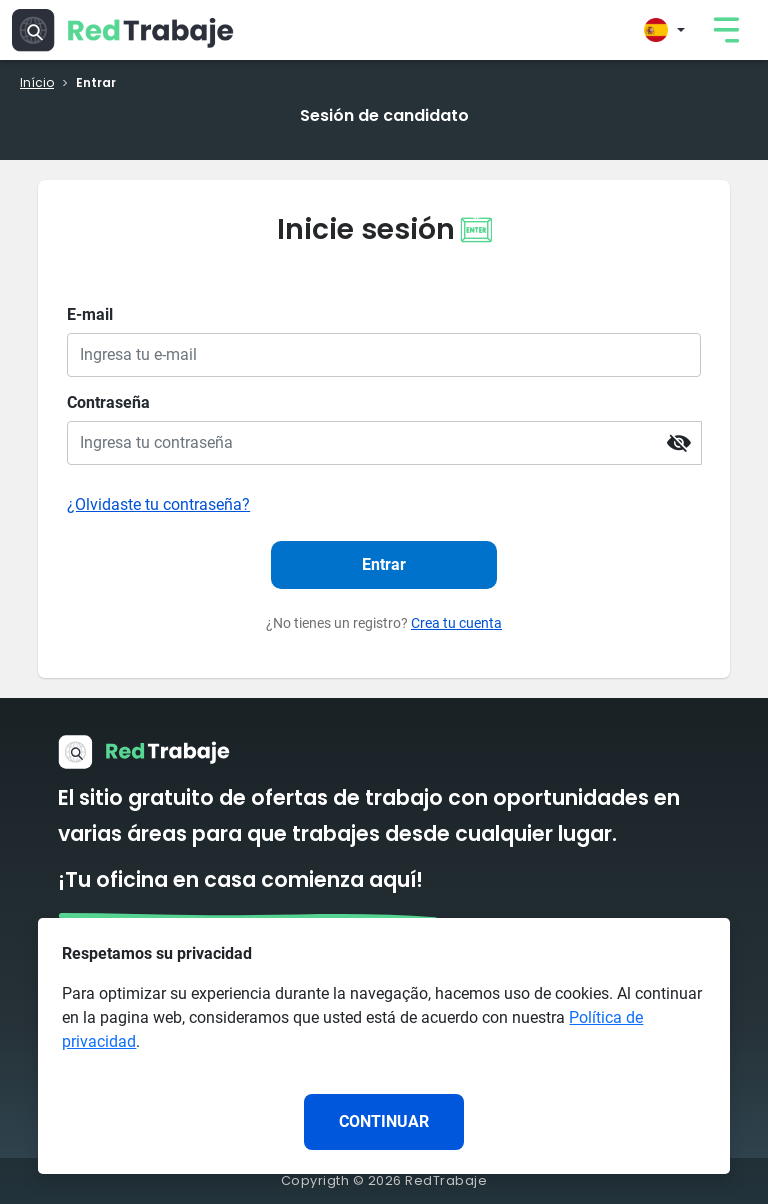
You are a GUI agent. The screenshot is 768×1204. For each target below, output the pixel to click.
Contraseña (108, 402)
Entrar (384, 564)
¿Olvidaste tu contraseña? (158, 504)
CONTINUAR (384, 1121)
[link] (726, 30)
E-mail (90, 314)
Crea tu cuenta (456, 623)
